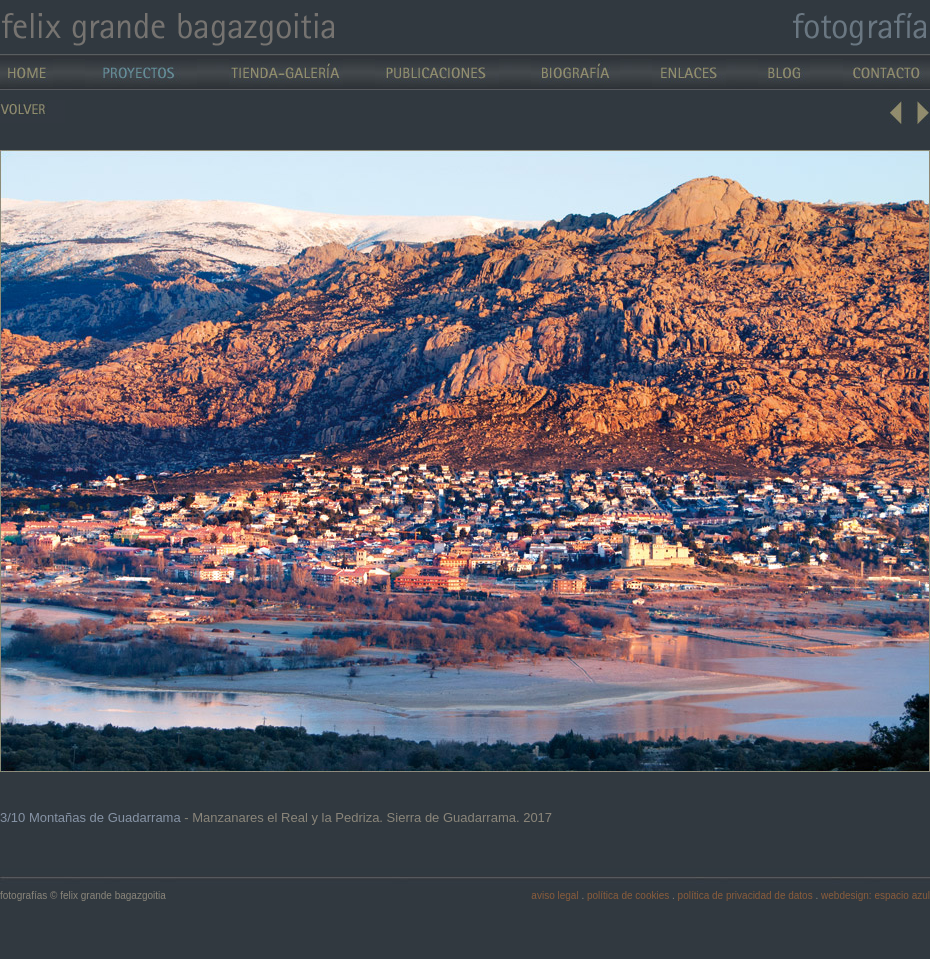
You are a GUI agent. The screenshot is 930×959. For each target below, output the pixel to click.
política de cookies (628, 895)
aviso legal (554, 895)
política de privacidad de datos (745, 895)
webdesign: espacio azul (875, 895)
